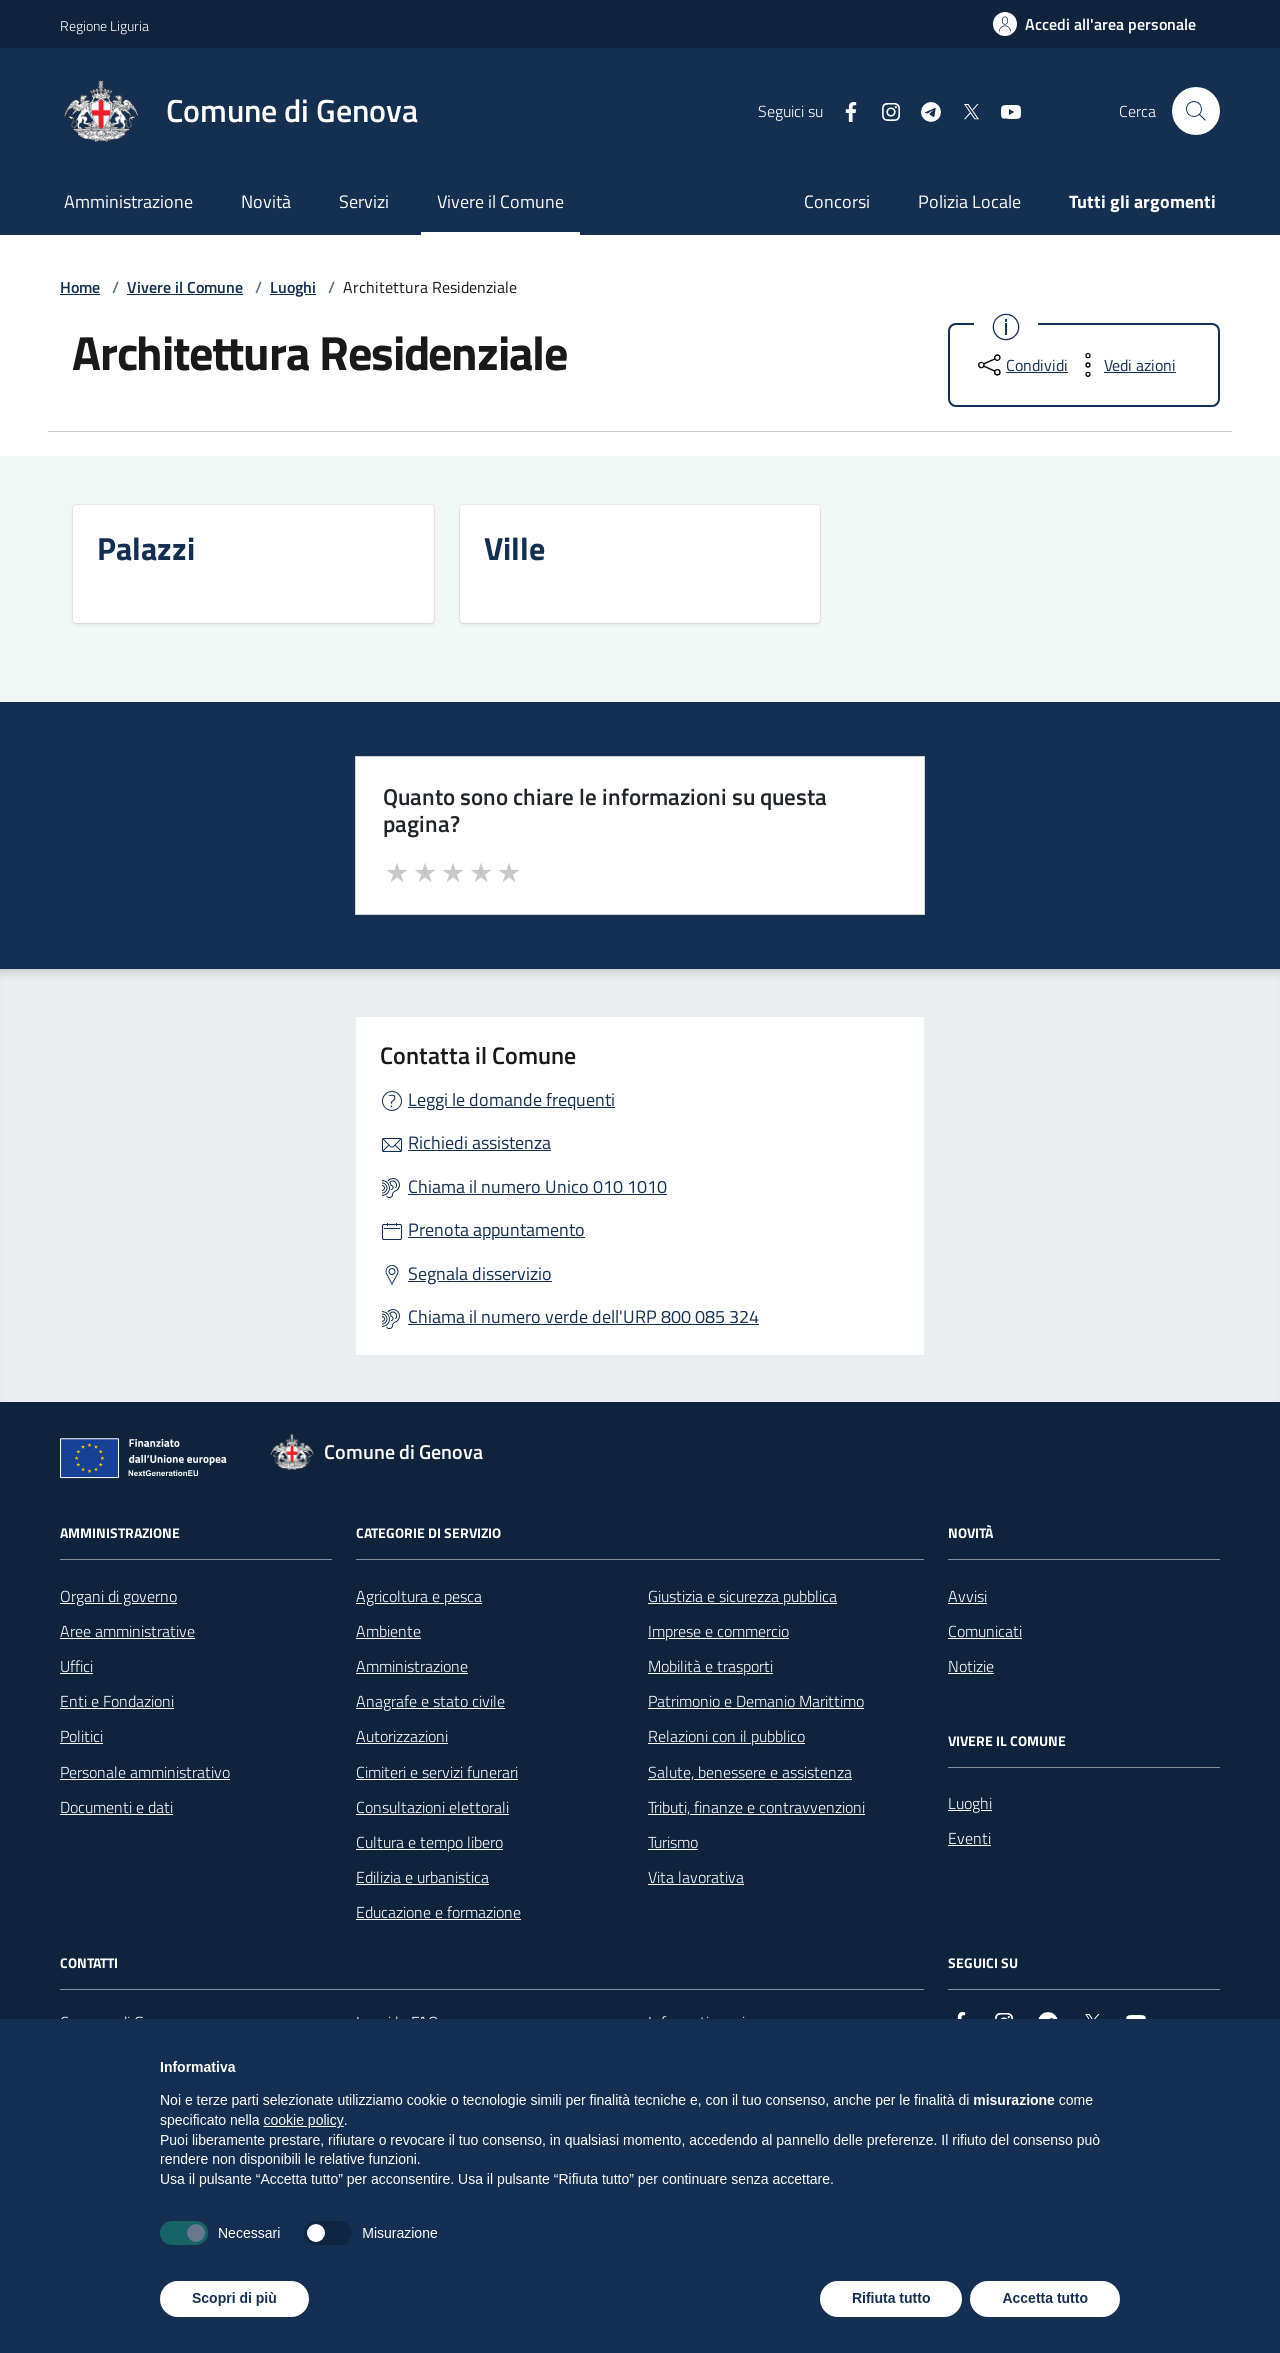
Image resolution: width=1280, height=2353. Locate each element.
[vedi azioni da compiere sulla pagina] (1124, 365)
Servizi (364, 201)
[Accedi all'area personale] (1094, 24)
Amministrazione (128, 201)
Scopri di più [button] (234, 2298)
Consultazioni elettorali (432, 1807)
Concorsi (837, 201)
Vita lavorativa (696, 1877)
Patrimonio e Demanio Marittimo (756, 1701)
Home (80, 287)
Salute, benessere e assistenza (750, 1772)
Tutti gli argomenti (1142, 201)
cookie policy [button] (304, 2120)
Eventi (969, 1838)
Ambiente (388, 1631)
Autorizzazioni (402, 1736)
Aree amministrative (127, 1631)
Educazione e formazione (438, 1912)
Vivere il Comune (500, 201)
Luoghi (293, 287)
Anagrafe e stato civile (430, 1701)
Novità (266, 201)
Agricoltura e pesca (419, 1596)
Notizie (971, 1666)
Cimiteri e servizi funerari (437, 1772)
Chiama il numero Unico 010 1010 (537, 1186)
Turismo (673, 1842)
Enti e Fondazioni (117, 1701)
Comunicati (985, 1631)
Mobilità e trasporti (710, 1666)
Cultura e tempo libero (429, 1842)
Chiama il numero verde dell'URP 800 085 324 (583, 1316)
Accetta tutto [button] (1045, 2298)
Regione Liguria (104, 25)
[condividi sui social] (1021, 365)
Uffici (76, 1666)
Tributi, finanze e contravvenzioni (756, 1807)
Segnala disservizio (480, 1273)
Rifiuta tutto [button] (891, 2298)
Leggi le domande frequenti (511, 1099)
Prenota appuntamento (496, 1229)
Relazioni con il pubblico (726, 1736)
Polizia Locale (969, 201)
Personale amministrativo (145, 1772)
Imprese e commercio (718, 1631)
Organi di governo (118, 1596)
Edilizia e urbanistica (422, 1877)
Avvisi (967, 1596)
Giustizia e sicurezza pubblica (742, 1596)
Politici (81, 1736)
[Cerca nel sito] (1196, 111)
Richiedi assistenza (479, 1142)
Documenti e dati (116, 1807)
